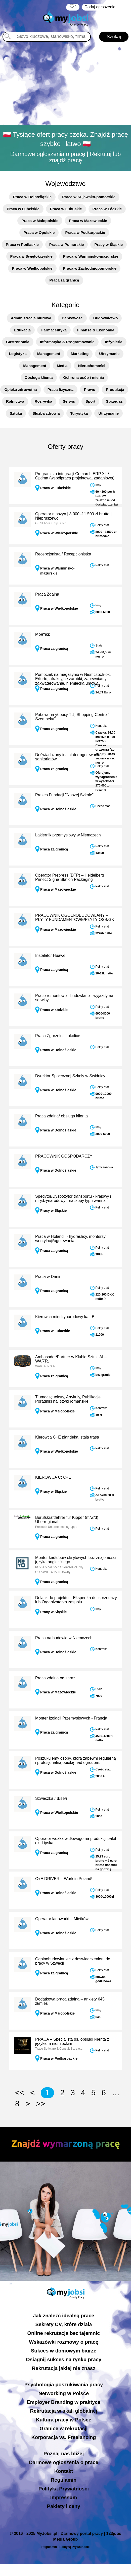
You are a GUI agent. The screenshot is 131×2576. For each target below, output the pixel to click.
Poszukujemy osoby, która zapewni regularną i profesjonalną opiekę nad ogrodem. (75, 1760)
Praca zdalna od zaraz (55, 1678)
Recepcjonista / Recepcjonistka (63, 554)
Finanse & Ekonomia (95, 330)
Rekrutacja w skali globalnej (63, 2411)
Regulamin (63, 2480)
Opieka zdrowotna (20, 389)
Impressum (63, 2497)
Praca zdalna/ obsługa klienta (61, 1116)
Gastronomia (17, 342)
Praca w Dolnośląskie (32, 197)
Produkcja (115, 389)
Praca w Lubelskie (23, 209)
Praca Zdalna (47, 594)
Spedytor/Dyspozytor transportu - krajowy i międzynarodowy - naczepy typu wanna (73, 1198)
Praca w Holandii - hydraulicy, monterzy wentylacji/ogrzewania (70, 1238)
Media (62, 366)
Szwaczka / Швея (51, 1798)
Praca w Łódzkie (107, 209)
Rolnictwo (15, 401)
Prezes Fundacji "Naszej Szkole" (64, 795)
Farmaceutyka (54, 330)
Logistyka (18, 353)
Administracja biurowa (31, 318)
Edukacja (22, 330)
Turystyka (79, 413)
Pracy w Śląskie (108, 244)
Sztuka (16, 413)
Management (48, 353)
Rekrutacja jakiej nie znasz (63, 2368)
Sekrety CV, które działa (63, 2324)
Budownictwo (105, 318)
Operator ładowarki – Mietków (62, 1919)
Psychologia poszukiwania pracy (63, 2384)
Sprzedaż (114, 401)
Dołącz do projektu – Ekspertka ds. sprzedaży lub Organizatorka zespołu (76, 1600)
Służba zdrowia (46, 413)
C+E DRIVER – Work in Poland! (63, 1879)
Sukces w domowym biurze (63, 2350)
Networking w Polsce (63, 2393)
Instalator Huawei (50, 955)
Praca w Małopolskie (39, 221)
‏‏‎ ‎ (73, 7)
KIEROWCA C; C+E (53, 1477)
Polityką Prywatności (74, 2547)
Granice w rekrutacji (63, 2428)
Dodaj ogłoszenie (99, 7)
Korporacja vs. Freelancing (63, 2437)
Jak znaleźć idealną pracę (63, 2315)
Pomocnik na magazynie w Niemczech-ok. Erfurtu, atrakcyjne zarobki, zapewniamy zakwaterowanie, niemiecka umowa (73, 678)
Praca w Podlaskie (22, 244)
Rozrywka (43, 401)
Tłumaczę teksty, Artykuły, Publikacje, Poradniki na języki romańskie (68, 1399)
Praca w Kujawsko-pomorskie (88, 197)
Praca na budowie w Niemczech (64, 1638)
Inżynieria (113, 342)
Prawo (89, 389)
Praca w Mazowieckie (88, 221)
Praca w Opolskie (39, 232)
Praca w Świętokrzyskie (31, 256)
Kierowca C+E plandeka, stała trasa (67, 1437)
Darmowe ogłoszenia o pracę (63, 2462)
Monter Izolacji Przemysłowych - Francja (71, 1718)
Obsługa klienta (39, 377)
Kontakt (63, 2471)
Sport (90, 401)
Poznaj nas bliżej (63, 2453)
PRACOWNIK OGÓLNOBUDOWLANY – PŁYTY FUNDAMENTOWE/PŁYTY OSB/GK (74, 917)
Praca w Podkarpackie (85, 232)
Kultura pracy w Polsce (63, 2419)
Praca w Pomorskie (66, 244)
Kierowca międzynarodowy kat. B (65, 1317)
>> (40, 2103)
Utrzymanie (109, 353)
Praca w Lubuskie (66, 209)
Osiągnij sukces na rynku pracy (63, 2359)
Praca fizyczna (60, 389)
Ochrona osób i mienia (83, 377)
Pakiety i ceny (63, 2506)
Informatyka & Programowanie (67, 342)
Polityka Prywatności (63, 2488)
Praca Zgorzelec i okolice (57, 1036)
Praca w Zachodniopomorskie (90, 268)
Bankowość (72, 318)
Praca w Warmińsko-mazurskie (90, 256)
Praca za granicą (64, 280)
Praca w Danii (47, 1276)
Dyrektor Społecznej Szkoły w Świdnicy (70, 1076)
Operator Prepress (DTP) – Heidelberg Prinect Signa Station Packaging (69, 877)
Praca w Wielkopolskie (32, 268)
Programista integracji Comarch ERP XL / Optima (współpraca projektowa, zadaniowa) (74, 476)
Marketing (80, 353)
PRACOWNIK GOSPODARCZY (64, 1156)
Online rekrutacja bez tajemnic (63, 2333)
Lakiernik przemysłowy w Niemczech (68, 835)
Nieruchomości (91, 366)
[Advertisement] (65, 84)
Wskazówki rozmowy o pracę (63, 2342)
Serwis (69, 401)
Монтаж (42, 634)
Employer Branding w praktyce (63, 2402)
